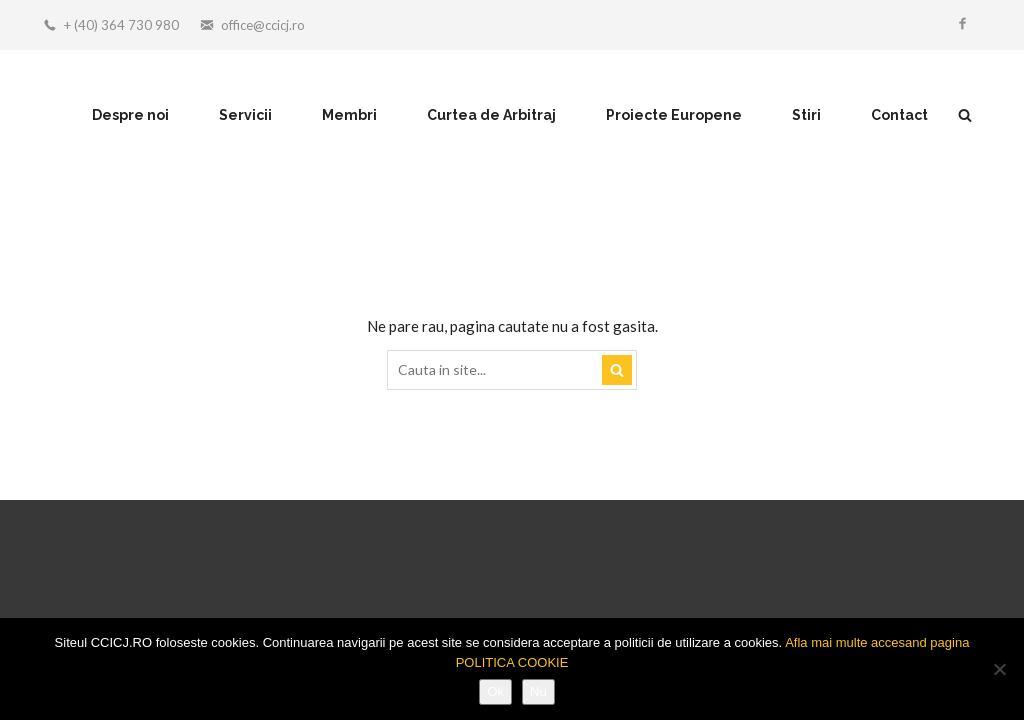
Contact (899, 115)
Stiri (806, 115)
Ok (495, 691)
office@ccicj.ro (263, 25)
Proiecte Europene (674, 115)
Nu (538, 691)
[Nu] (999, 669)
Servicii (245, 115)
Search (617, 370)
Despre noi (130, 115)
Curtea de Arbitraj (491, 115)
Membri (349, 115)
